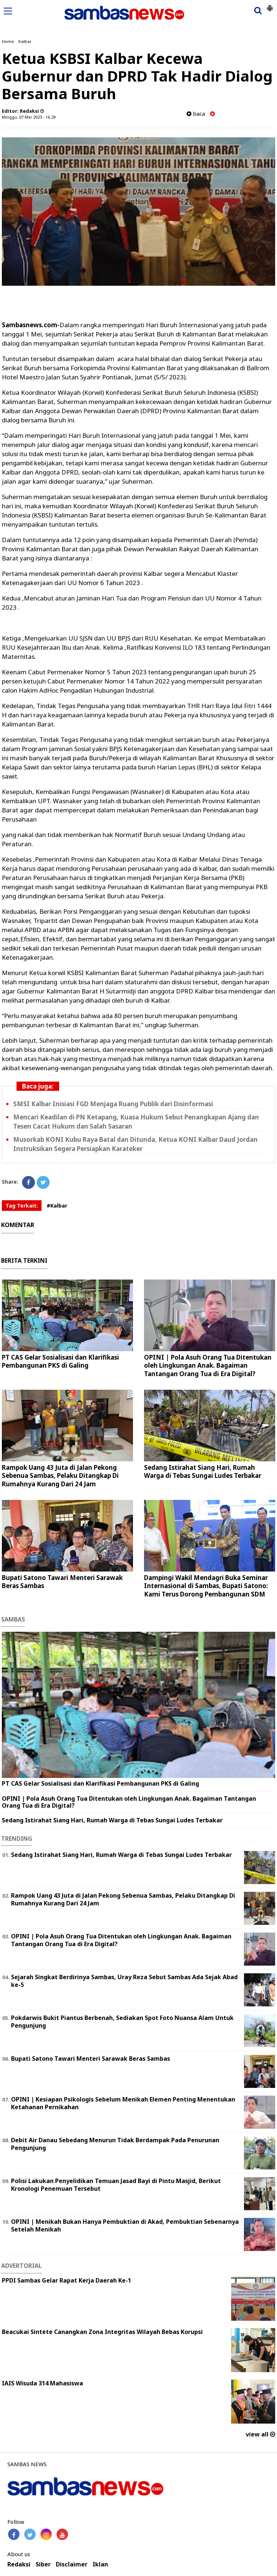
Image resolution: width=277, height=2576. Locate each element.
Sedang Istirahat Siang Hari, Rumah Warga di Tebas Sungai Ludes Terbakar (202, 1471)
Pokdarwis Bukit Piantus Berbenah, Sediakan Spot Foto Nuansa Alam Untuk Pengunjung (122, 2022)
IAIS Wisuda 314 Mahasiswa (42, 2383)
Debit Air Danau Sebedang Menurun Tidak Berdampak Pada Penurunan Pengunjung (115, 2144)
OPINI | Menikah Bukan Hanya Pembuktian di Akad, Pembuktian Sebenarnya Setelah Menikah (125, 2225)
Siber (43, 2564)
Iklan (100, 2564)
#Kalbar (57, 1205)
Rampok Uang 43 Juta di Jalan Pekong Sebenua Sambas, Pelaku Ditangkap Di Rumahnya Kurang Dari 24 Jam (60, 1475)
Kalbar (25, 41)
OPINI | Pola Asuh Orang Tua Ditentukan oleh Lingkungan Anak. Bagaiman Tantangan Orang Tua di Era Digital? (207, 1365)
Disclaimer (71, 2564)
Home (8, 41)
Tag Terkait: (22, 1205)
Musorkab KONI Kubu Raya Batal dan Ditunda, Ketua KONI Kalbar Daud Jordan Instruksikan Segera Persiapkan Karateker (135, 1144)
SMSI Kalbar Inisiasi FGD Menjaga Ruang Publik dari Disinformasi (113, 1104)
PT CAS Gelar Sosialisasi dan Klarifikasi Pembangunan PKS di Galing (60, 1361)
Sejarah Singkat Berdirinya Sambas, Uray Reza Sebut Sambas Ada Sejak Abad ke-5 (124, 1981)
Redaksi (18, 2564)
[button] (269, 5)
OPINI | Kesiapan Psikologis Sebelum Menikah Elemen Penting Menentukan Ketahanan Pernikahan (123, 2103)
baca (196, 114)
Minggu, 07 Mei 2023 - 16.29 (28, 117)
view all (260, 2434)
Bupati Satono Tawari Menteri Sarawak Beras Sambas (62, 1581)
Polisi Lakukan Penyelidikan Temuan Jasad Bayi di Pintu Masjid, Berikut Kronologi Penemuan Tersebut (116, 2185)
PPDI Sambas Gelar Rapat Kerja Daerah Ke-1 (66, 2280)
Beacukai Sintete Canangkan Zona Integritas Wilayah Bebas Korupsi (102, 2332)
